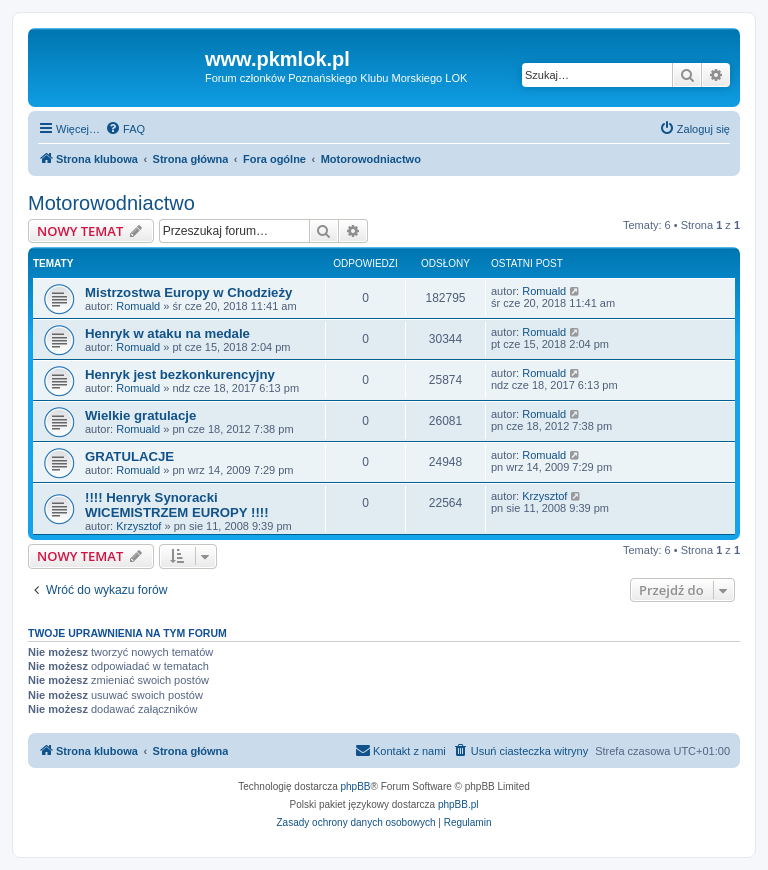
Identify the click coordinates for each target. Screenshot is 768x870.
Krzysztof (138, 526)
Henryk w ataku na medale (167, 333)
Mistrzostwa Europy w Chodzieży (188, 292)
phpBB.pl (458, 804)
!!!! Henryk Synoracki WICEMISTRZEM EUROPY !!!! (177, 505)
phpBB (356, 786)
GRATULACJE (129, 456)
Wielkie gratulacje (140, 415)
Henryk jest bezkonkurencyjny (180, 374)
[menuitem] (125, 129)
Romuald (138, 306)
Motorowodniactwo (111, 203)
